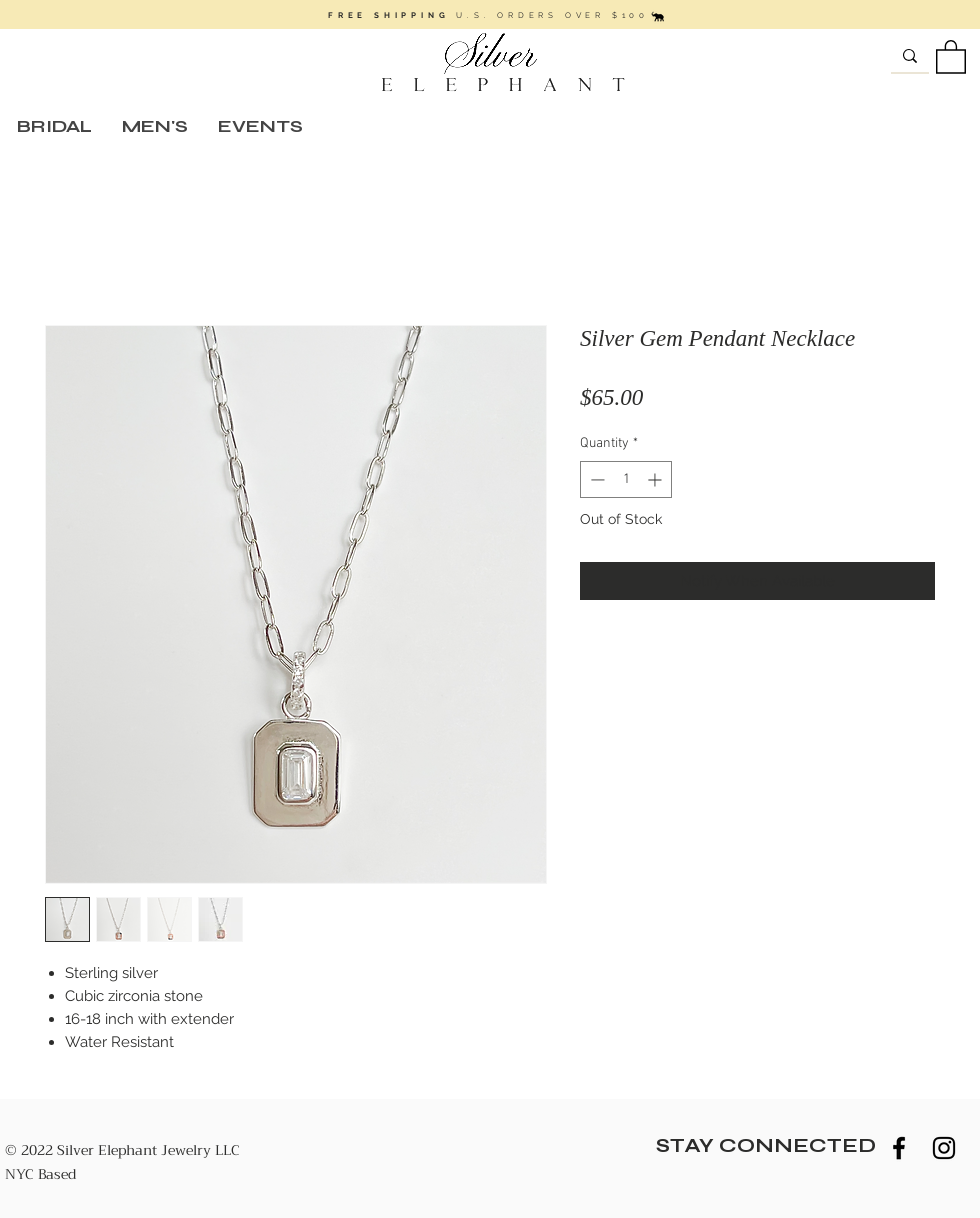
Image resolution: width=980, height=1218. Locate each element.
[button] (951, 56)
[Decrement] (595, 479)
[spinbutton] (626, 479)
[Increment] (656, 479)
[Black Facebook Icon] (899, 1148)
